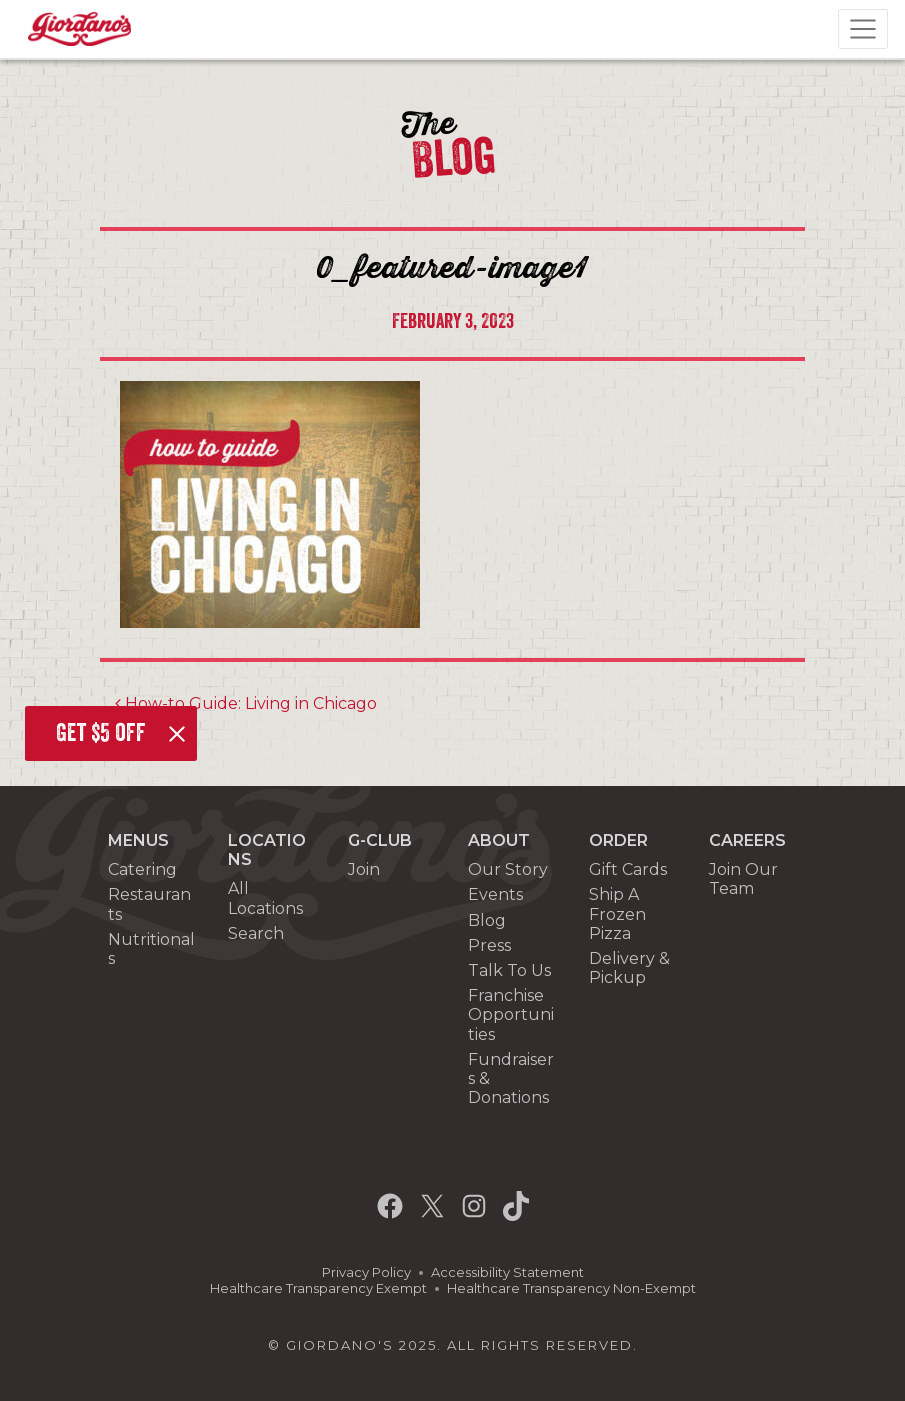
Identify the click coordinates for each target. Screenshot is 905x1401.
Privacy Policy (366, 1272)
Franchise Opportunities (511, 1014)
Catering (142, 869)
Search (256, 933)
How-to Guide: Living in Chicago (246, 703)
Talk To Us (509, 970)
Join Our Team (743, 879)
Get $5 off (101, 733)
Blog (487, 920)
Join (364, 869)
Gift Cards (628, 869)
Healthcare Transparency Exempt (318, 1288)
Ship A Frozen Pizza (617, 913)
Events (495, 894)
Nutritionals (151, 949)
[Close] (177, 734)
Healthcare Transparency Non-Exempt (571, 1288)
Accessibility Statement (507, 1272)
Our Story (508, 869)
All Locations (265, 898)
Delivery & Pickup (629, 968)
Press (489, 945)
